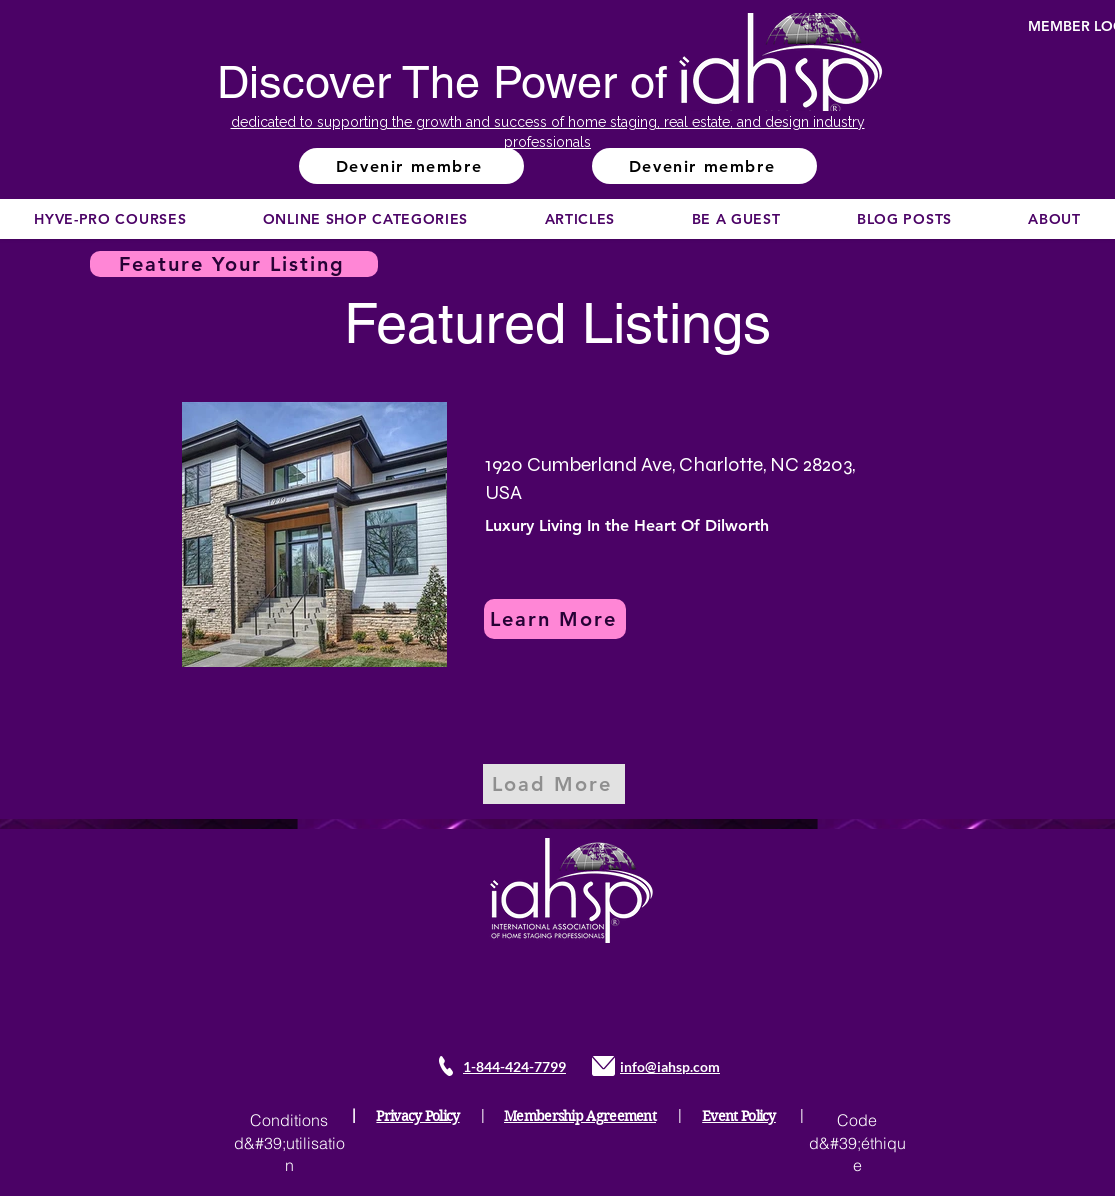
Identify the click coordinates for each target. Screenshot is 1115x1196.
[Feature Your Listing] (234, 264)
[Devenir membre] (411, 166)
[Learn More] (555, 619)
